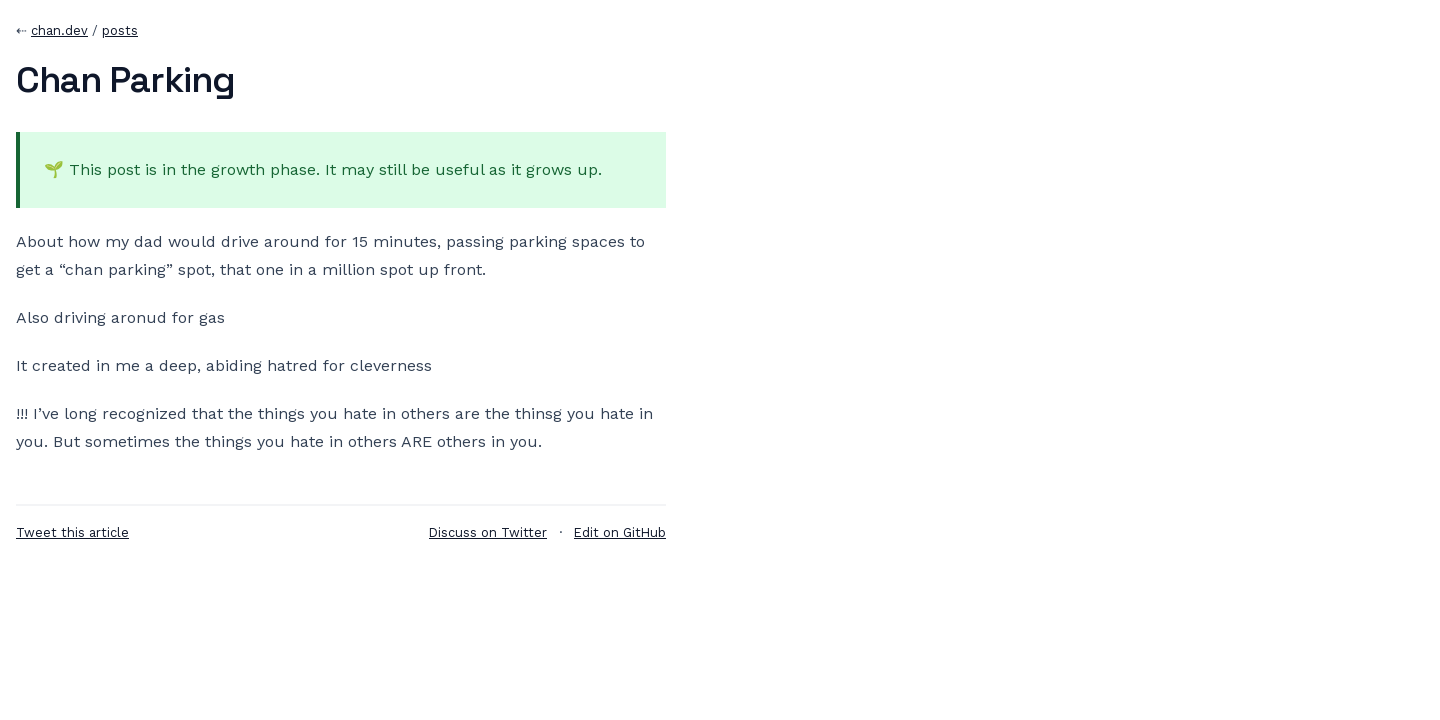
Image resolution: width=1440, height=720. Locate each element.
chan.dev (59, 30)
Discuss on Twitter (488, 532)
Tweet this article (72, 532)
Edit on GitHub (620, 532)
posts (120, 30)
